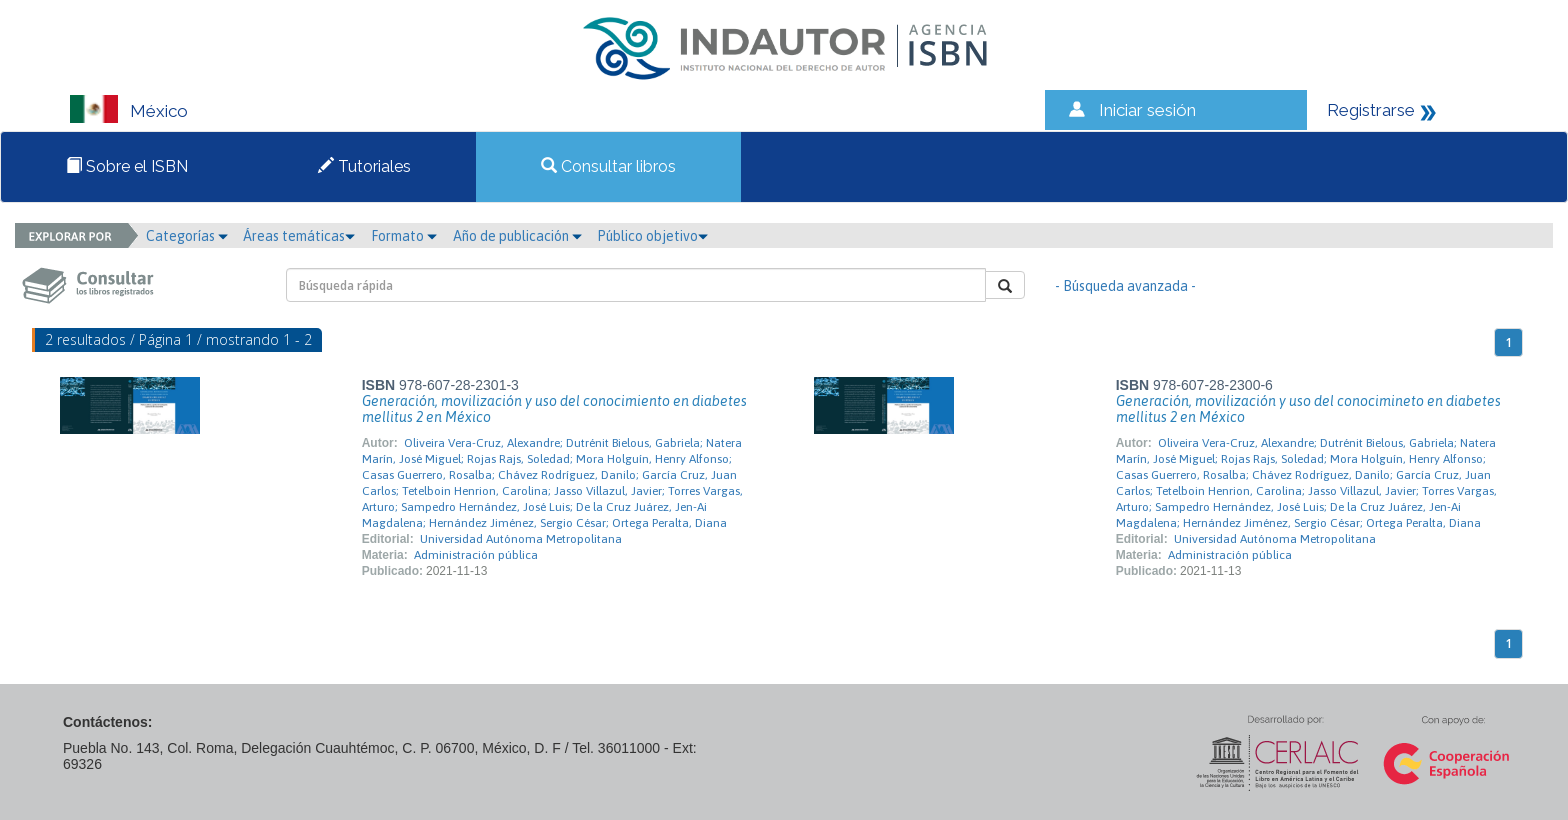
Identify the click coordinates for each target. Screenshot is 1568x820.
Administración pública (476, 555)
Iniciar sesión (1147, 110)
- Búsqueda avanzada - (1125, 286)
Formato (404, 236)
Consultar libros (608, 166)
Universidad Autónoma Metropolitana (521, 539)
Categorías (187, 236)
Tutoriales (364, 166)
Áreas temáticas (299, 236)
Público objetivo (652, 236)
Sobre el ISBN (127, 166)
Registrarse (1371, 110)
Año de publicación (517, 236)
